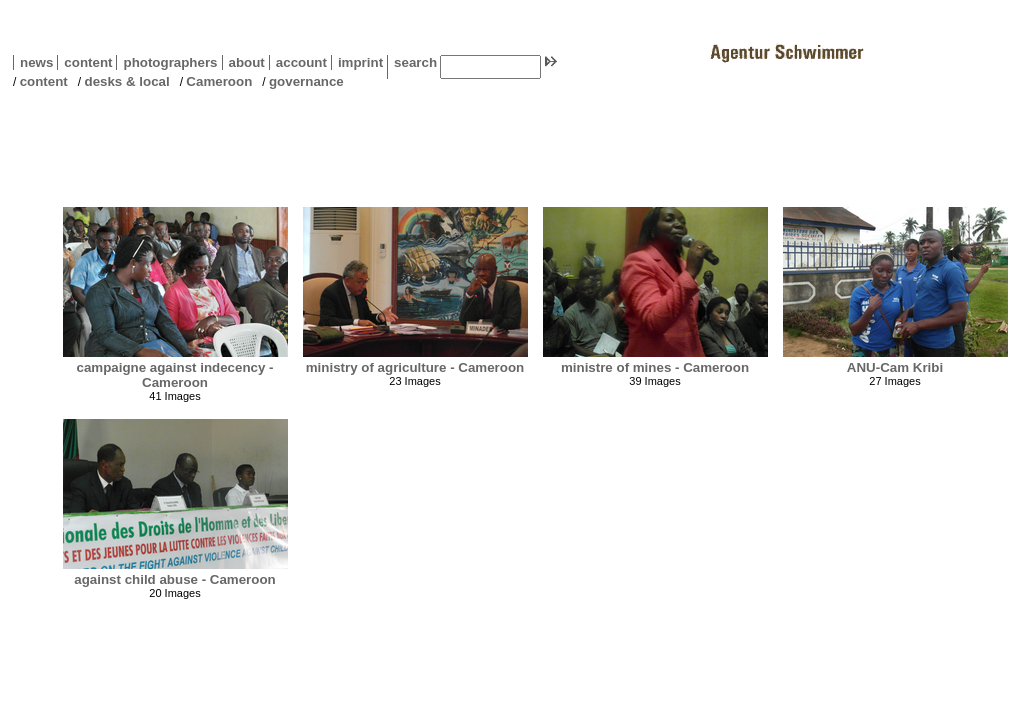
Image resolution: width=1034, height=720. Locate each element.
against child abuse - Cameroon (174, 579)
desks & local (126, 81)
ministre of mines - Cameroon (655, 367)
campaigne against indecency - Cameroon (174, 375)
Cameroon (219, 81)
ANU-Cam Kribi (895, 367)
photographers (170, 62)
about (243, 62)
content (84, 62)
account (298, 62)
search (415, 62)
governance (306, 81)
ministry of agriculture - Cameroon (415, 367)
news (36, 62)
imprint (360, 62)
